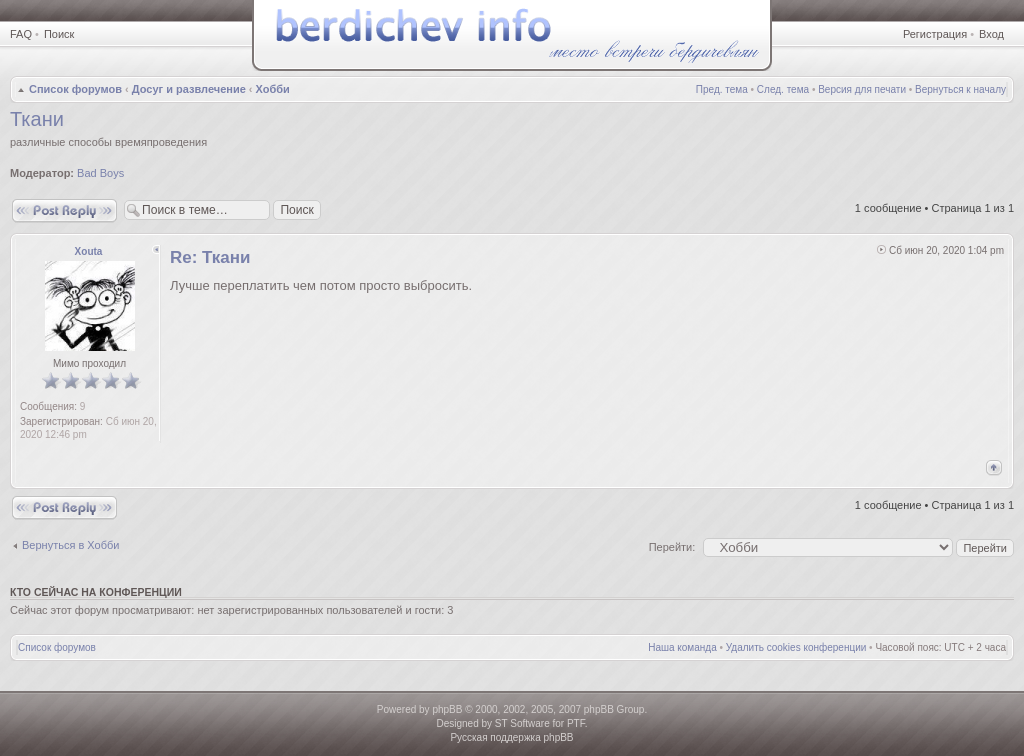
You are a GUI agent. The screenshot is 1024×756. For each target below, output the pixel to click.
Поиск (59, 34)
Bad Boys (100, 173)
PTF (576, 723)
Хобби (273, 89)
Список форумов (75, 89)
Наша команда (682, 647)
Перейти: (672, 547)
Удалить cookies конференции (796, 647)
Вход (991, 34)
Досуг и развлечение (189, 89)
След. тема (783, 89)
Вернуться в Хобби (70, 545)
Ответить (64, 210)
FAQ (21, 34)
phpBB (447, 709)
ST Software (522, 723)
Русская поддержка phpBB (511, 737)
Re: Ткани (210, 257)
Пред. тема (722, 89)
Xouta (89, 251)
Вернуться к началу (960, 89)
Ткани (37, 119)
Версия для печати (862, 89)
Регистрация (935, 34)
